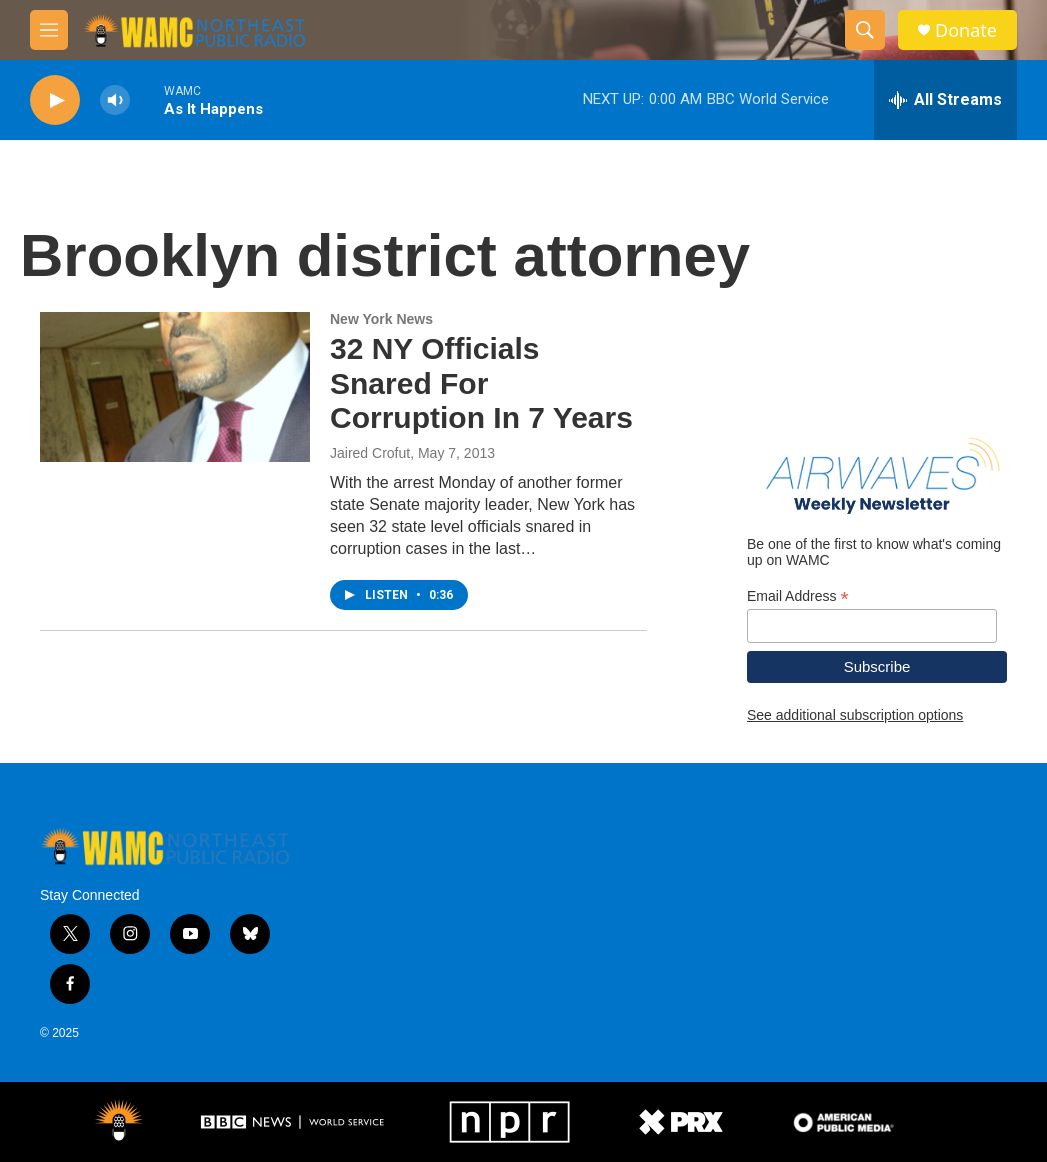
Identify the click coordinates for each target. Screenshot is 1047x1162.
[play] (55, 100)
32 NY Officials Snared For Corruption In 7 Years (481, 383)
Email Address (798, 596)
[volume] (115, 100)
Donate (966, 30)
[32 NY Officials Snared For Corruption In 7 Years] (175, 387)
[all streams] (945, 100)
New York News (381, 319)
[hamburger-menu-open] (49, 30)
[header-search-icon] (865, 30)
